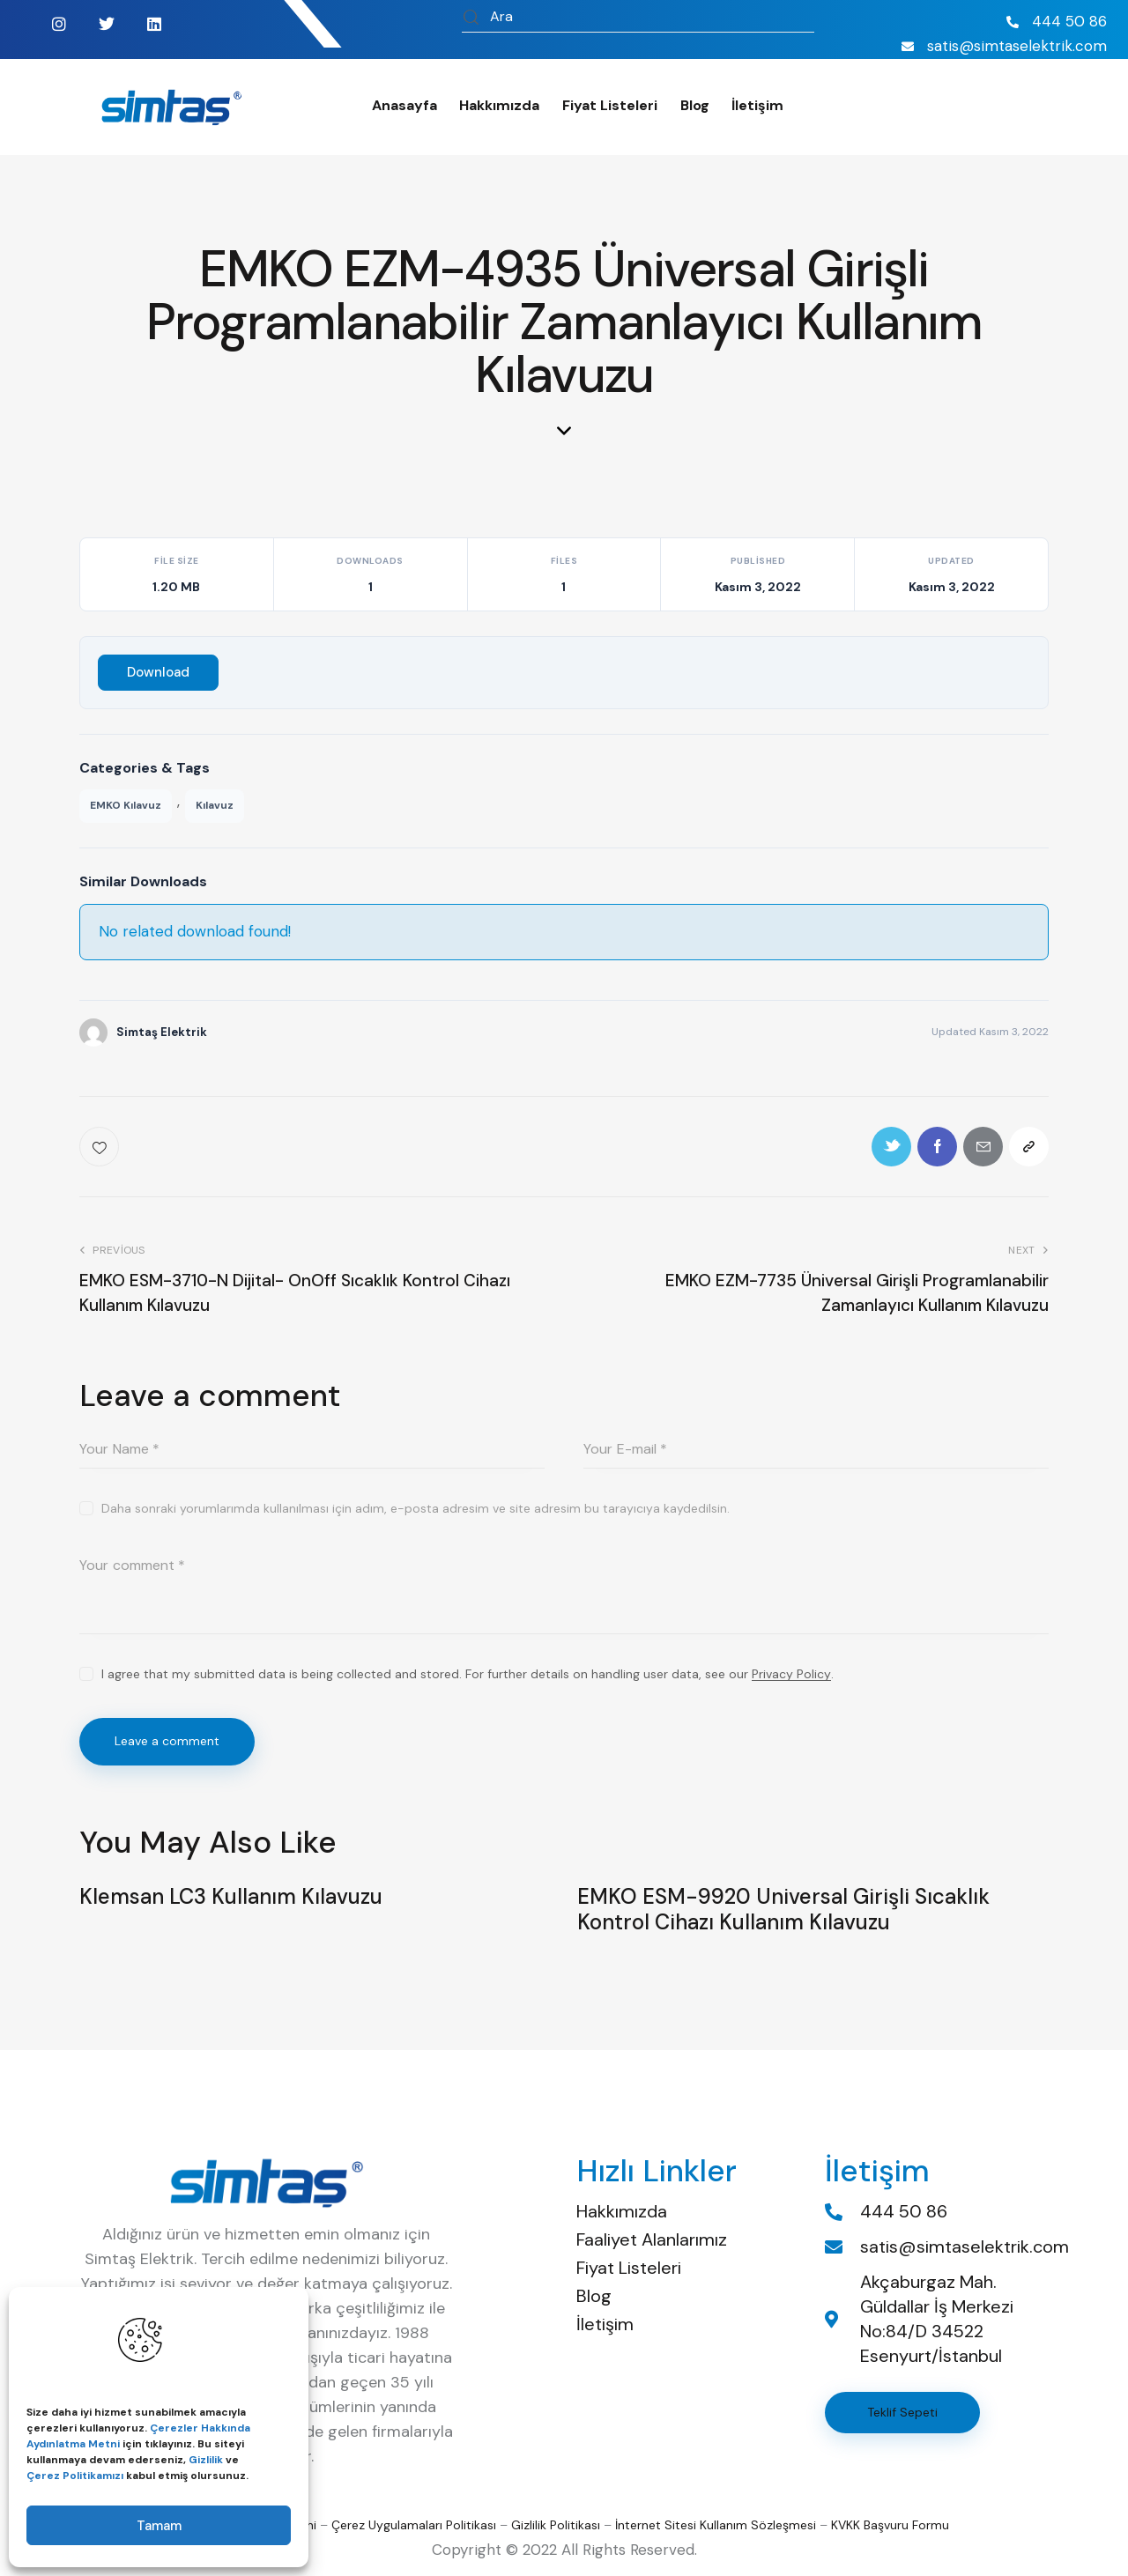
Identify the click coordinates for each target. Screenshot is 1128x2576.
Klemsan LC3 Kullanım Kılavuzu (230, 1897)
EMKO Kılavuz (125, 805)
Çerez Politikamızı (74, 2476)
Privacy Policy (791, 1674)
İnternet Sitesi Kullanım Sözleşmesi (715, 2525)
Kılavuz (215, 805)
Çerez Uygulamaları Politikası (413, 2525)
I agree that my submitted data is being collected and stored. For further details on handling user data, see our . (467, 1674)
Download (158, 672)
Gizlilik (206, 2460)
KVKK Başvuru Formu (890, 2525)
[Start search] (471, 18)
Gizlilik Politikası (555, 2525)
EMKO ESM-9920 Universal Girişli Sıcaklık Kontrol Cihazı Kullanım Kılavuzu (783, 1910)
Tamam (159, 2526)
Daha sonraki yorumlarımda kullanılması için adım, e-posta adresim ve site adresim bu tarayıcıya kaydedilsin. (415, 1508)
